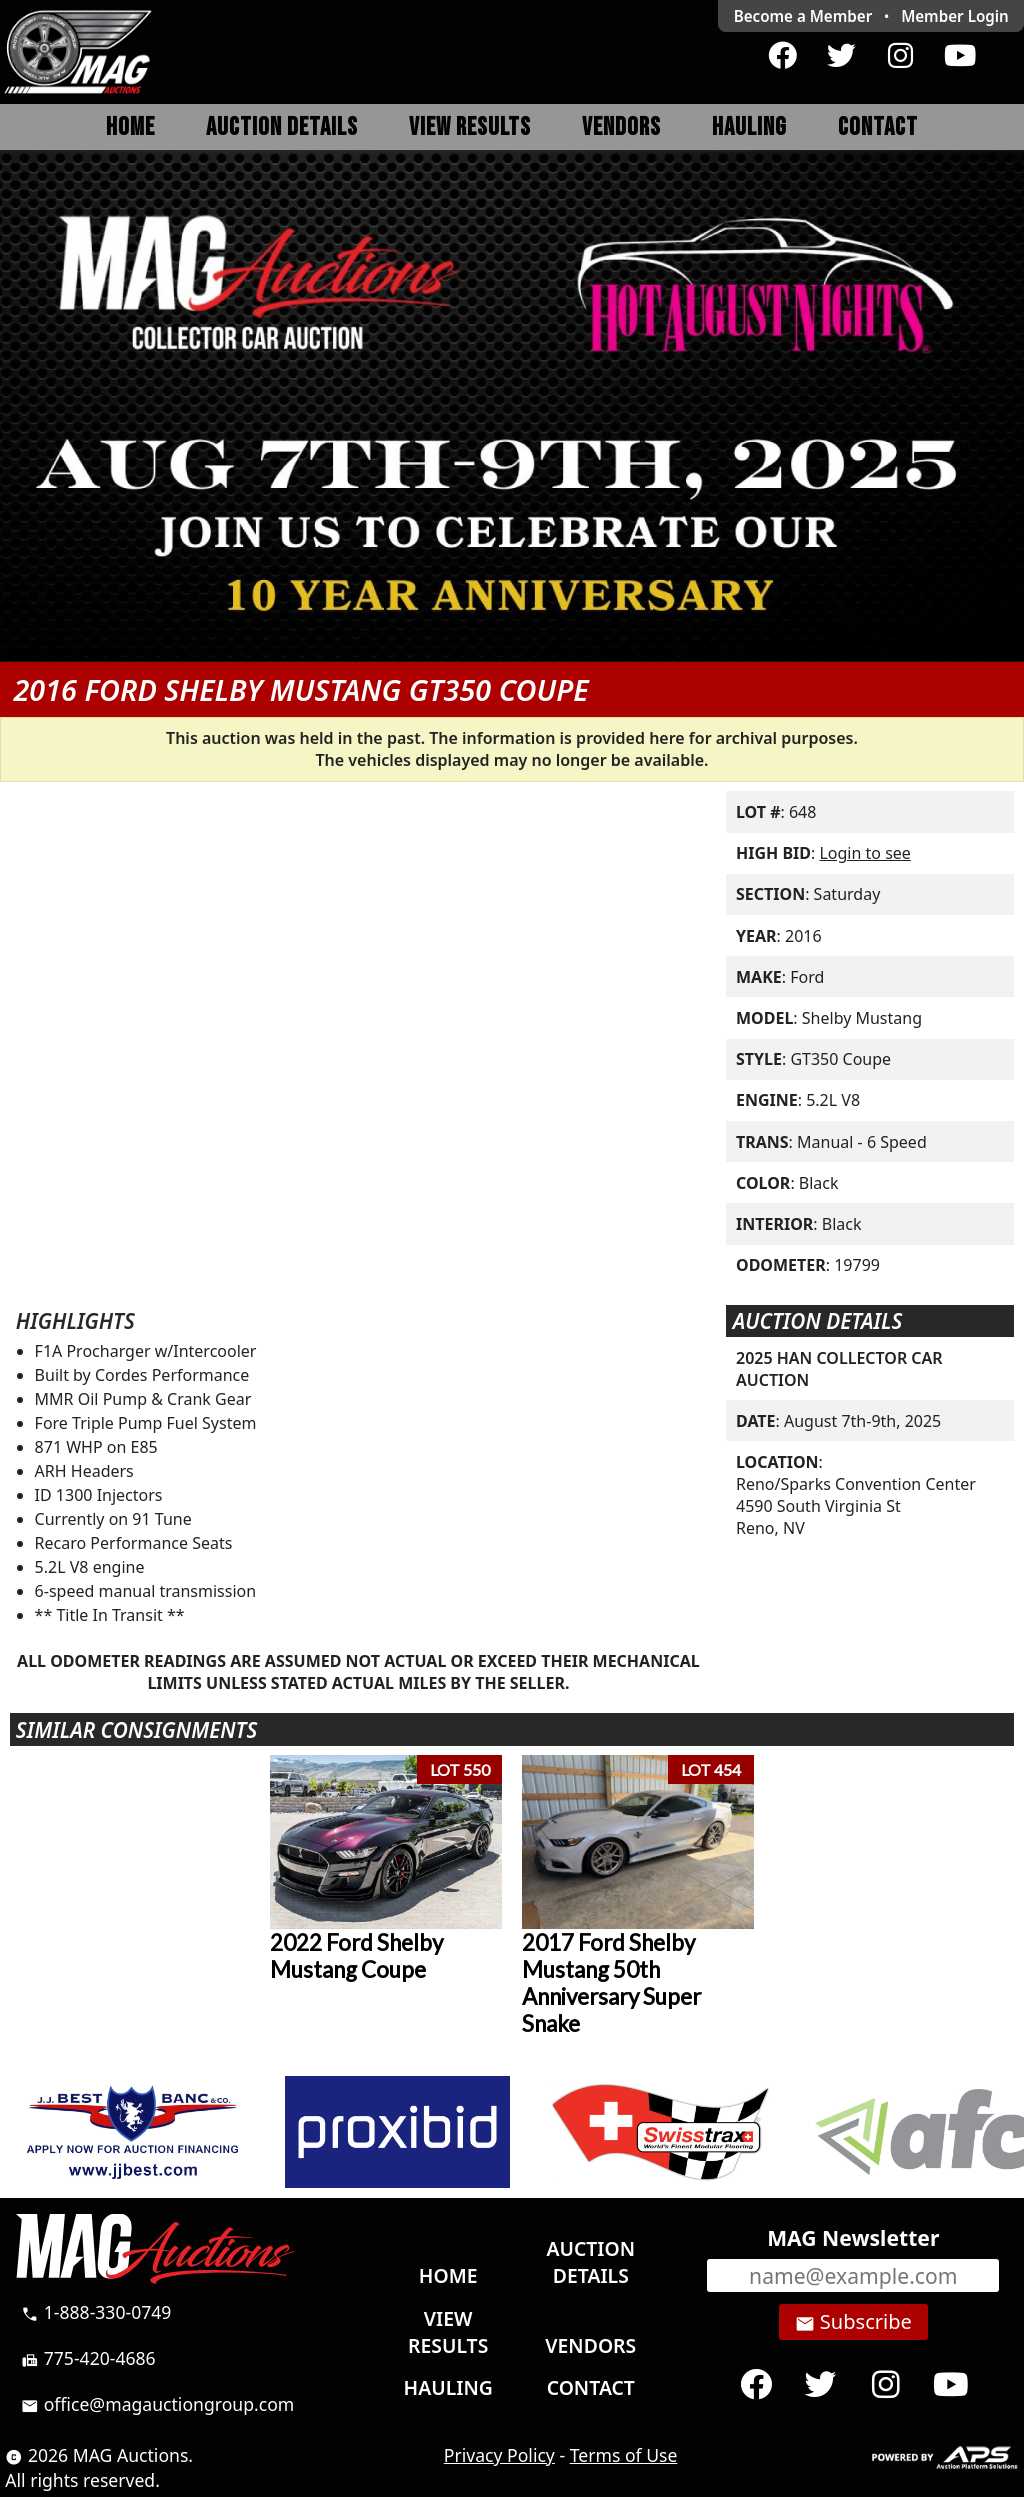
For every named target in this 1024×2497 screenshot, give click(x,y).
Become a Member (803, 16)
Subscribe (853, 2322)
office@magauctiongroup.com (157, 2404)
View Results (470, 127)
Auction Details (282, 127)
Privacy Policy (499, 2455)
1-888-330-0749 (96, 2312)
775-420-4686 (88, 2358)
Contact (878, 127)
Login (955, 16)
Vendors (621, 127)
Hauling (749, 127)
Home (130, 127)
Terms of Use (624, 2455)
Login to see (864, 853)
